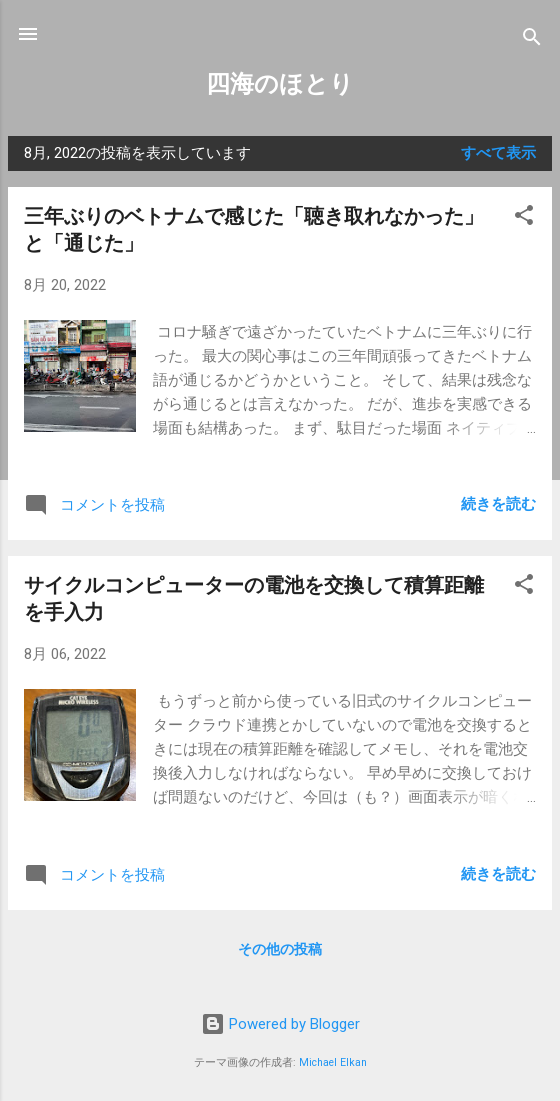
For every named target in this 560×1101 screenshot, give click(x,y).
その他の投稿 (280, 949)
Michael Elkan (333, 1062)
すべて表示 (498, 153)
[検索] (532, 40)
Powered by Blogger (280, 1024)
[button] (524, 218)
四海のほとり (280, 84)
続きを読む (498, 504)
